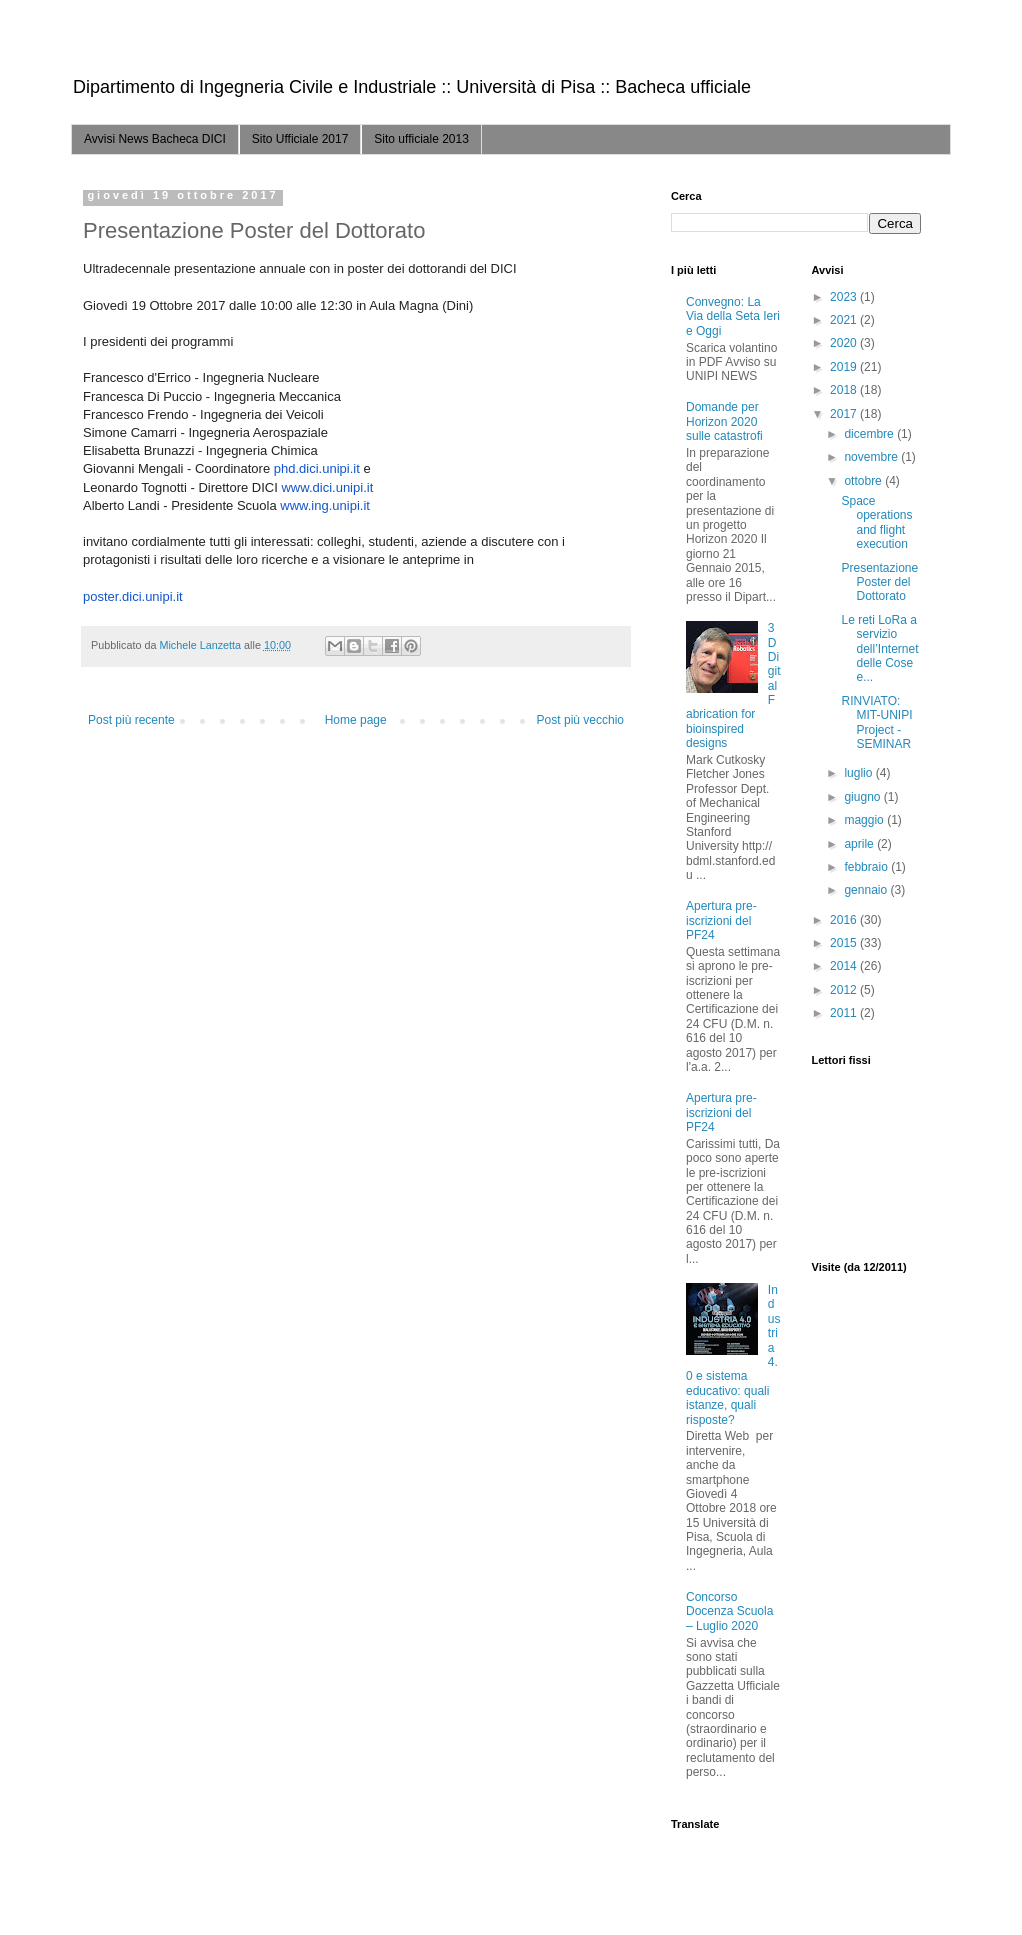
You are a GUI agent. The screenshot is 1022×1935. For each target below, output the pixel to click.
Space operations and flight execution (876, 522)
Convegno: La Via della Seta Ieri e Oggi (733, 316)
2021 (845, 320)
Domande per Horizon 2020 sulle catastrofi (724, 421)
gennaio (867, 890)
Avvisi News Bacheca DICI (155, 139)
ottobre (864, 481)
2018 (845, 390)
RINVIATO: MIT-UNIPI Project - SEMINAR (876, 722)
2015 (845, 943)
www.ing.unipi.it (325, 505)
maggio (865, 820)
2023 (845, 297)
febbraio (867, 867)
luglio (859, 773)
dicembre (870, 434)
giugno (863, 797)
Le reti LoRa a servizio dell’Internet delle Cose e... (879, 649)
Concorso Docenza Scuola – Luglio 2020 (729, 1611)
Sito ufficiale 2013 (421, 139)
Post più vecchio (580, 720)
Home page (356, 720)
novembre (872, 457)
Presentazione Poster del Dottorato (879, 582)
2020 (845, 343)
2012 (845, 990)
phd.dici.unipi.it (317, 468)
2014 (845, 966)
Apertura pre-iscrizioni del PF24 (721, 920)
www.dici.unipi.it (327, 487)
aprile (860, 844)
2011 (845, 1013)
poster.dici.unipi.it (133, 596)
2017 (845, 414)
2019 (845, 367)
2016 (845, 920)
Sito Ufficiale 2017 (300, 139)
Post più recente (131, 720)
